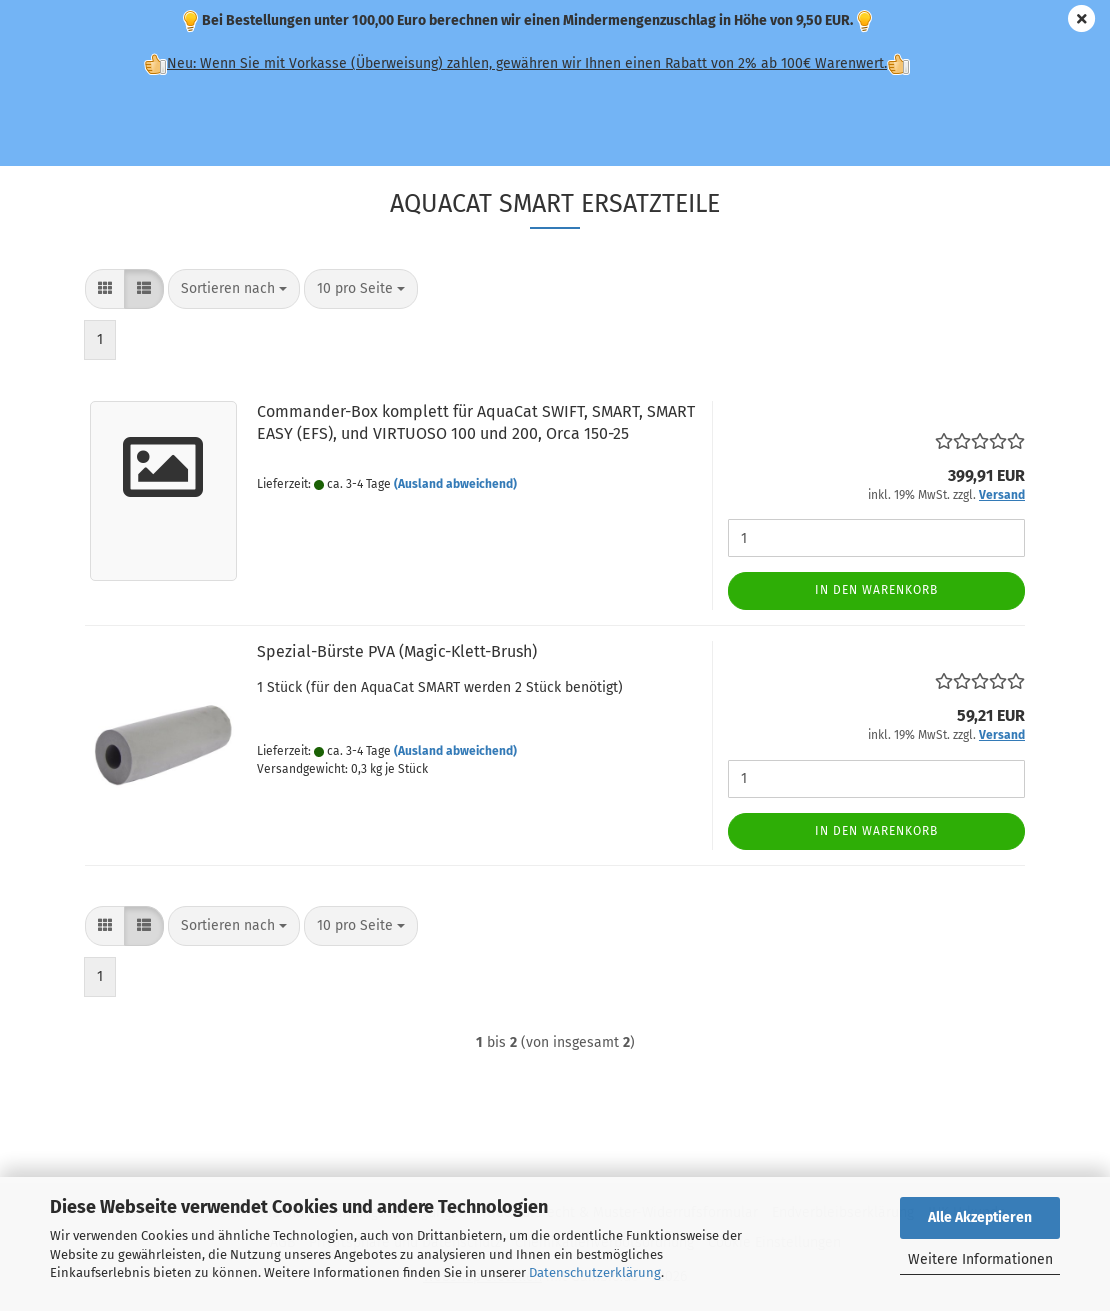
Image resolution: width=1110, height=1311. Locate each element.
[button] (105, 289)
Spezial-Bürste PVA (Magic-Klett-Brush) (397, 651)
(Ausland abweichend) (455, 484)
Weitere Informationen (980, 1259)
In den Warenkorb (876, 590)
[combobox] (234, 289)
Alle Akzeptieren (980, 1217)
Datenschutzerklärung (595, 1272)
